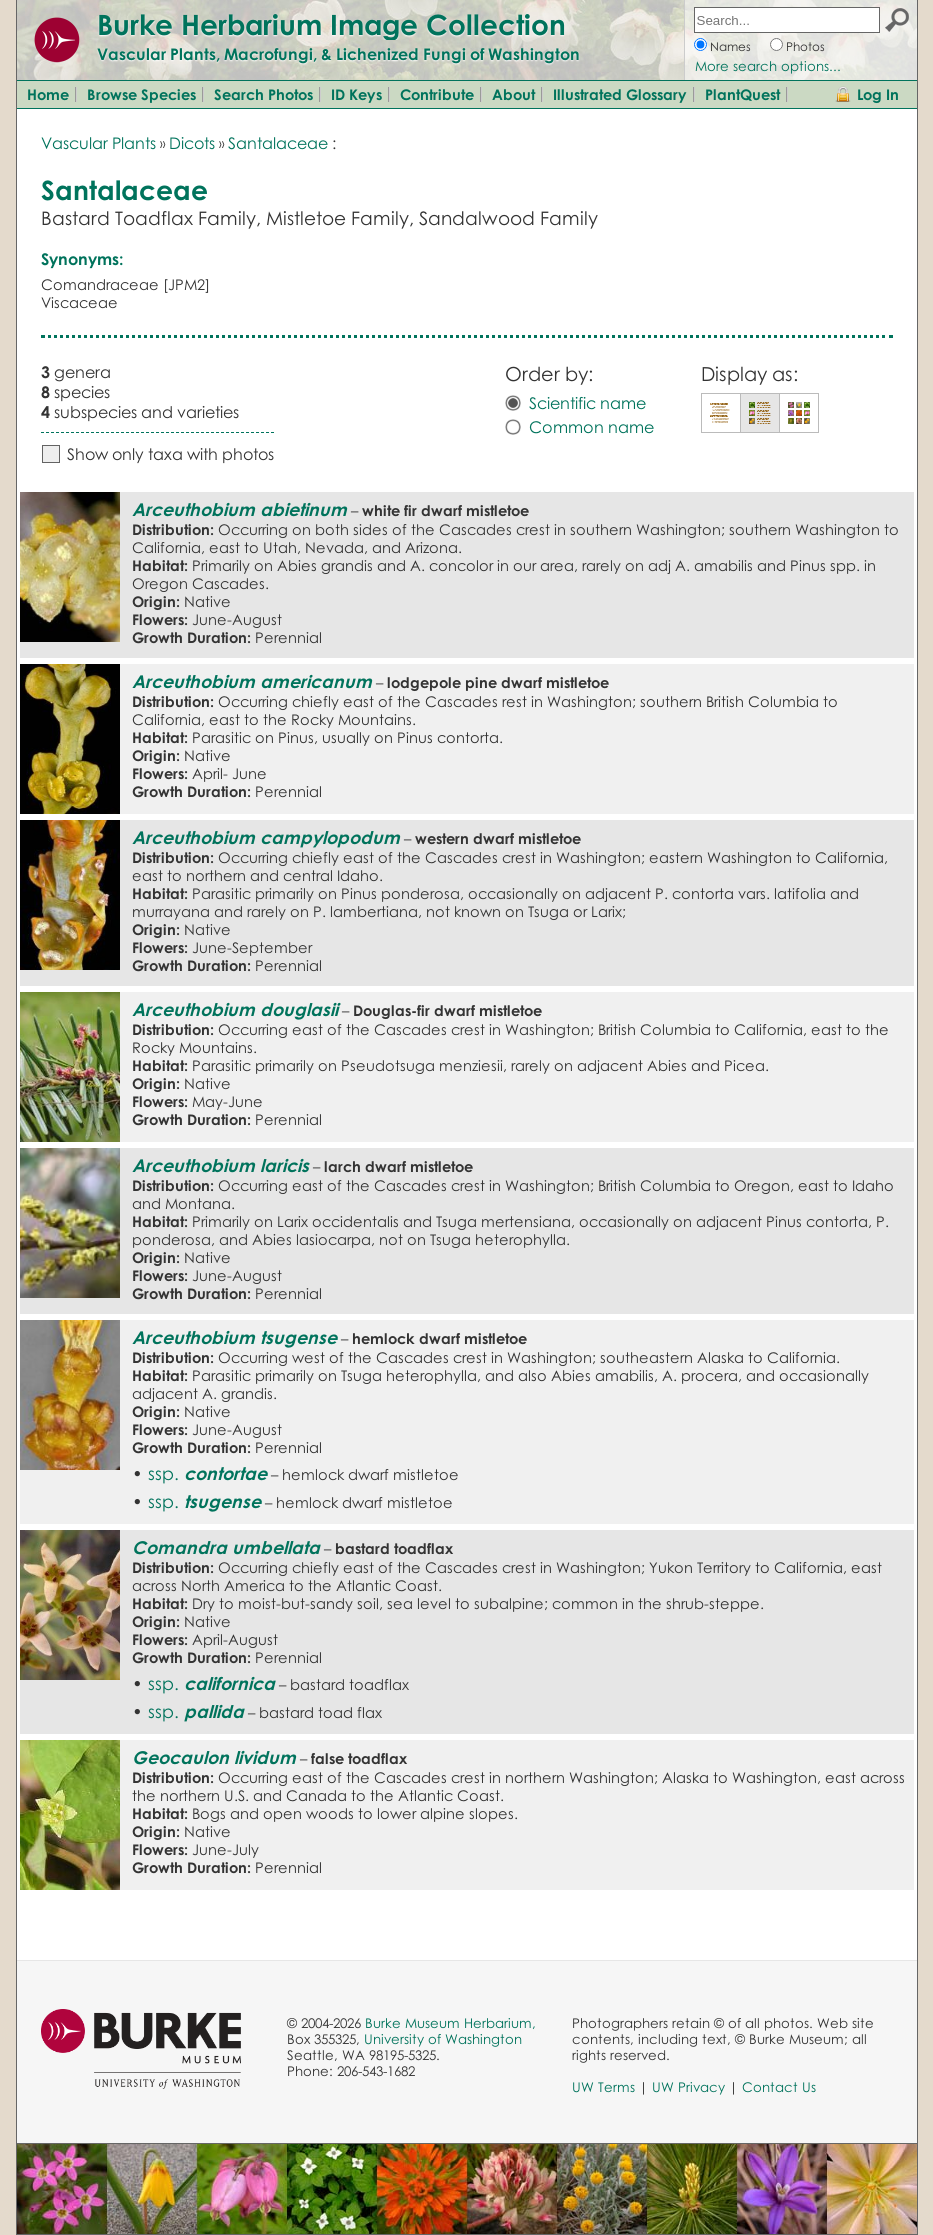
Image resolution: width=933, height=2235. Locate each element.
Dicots (192, 143)
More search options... (768, 66)
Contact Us (779, 2087)
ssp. (207, 1473)
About (513, 94)
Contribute (437, 94)
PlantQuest (742, 94)
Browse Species (141, 94)
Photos (805, 46)
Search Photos (263, 94)
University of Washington (443, 2039)
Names (730, 46)
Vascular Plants (98, 143)
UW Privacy (688, 2087)
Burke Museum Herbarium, (450, 2023)
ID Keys (356, 94)
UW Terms (603, 2087)
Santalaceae (278, 143)
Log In (878, 94)
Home (48, 94)
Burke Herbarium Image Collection (331, 24)
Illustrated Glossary (620, 94)
